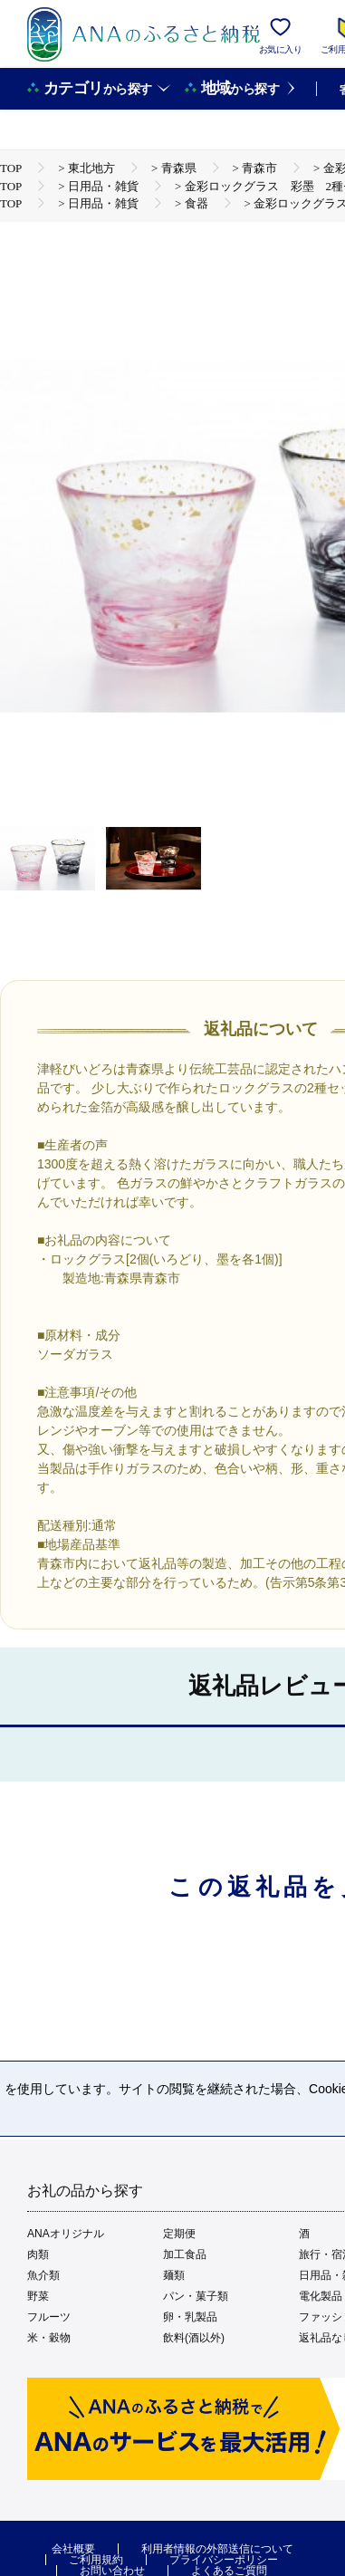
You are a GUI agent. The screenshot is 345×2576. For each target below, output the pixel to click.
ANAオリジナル (65, 2233)
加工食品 (184, 2254)
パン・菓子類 (195, 2296)
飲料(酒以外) (194, 2337)
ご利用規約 (96, 2559)
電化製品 (320, 2296)
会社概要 (73, 2548)
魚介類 (43, 2275)
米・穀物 (49, 2337)
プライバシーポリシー (223, 2559)
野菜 (38, 2296)
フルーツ (49, 2317)
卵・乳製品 (190, 2317)
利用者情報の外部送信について (217, 2548)
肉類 (38, 2254)
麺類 (174, 2275)
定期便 (179, 2233)
